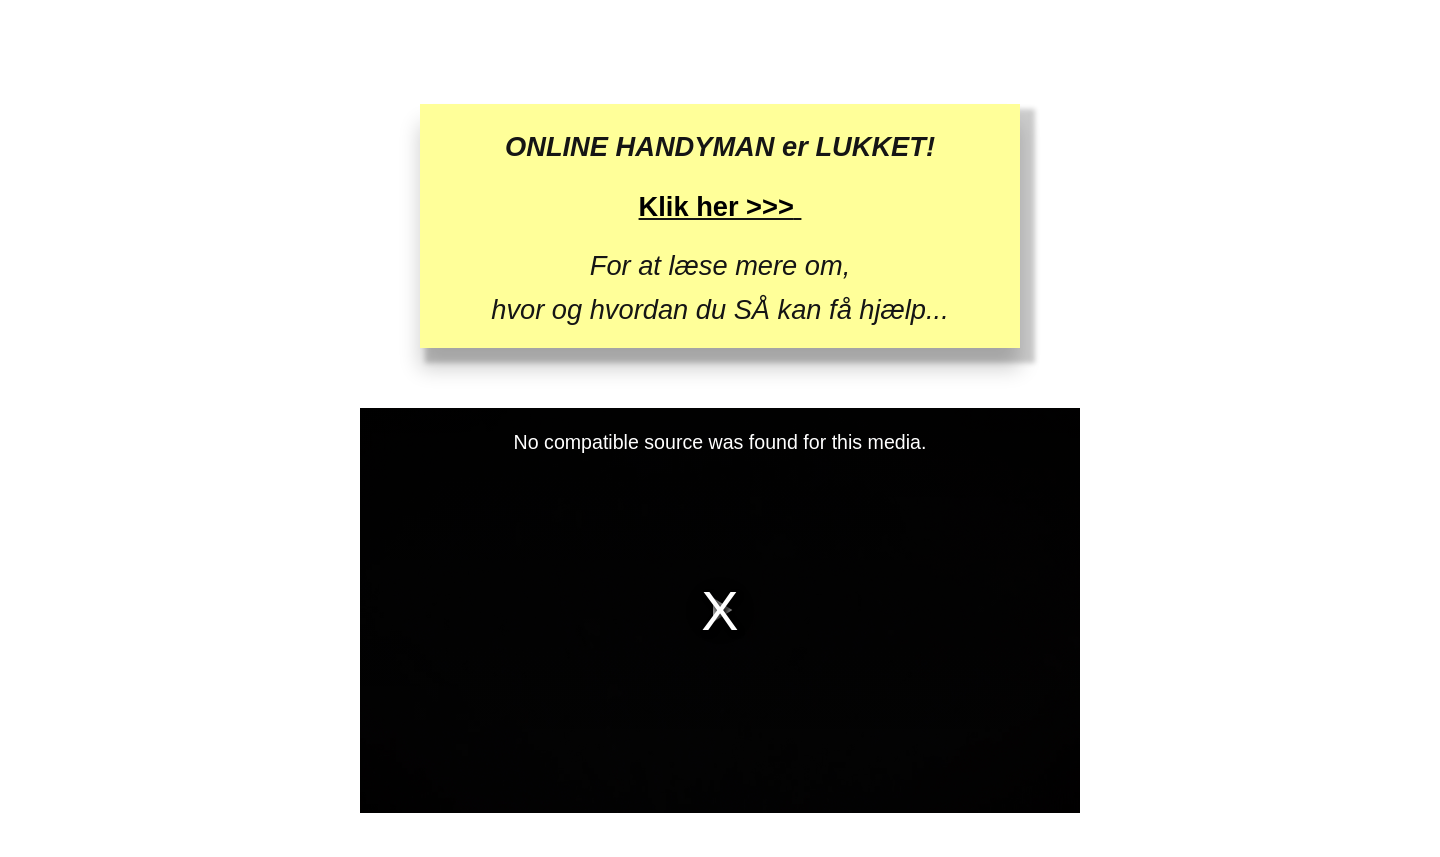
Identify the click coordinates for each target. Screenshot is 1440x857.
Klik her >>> (716, 206)
